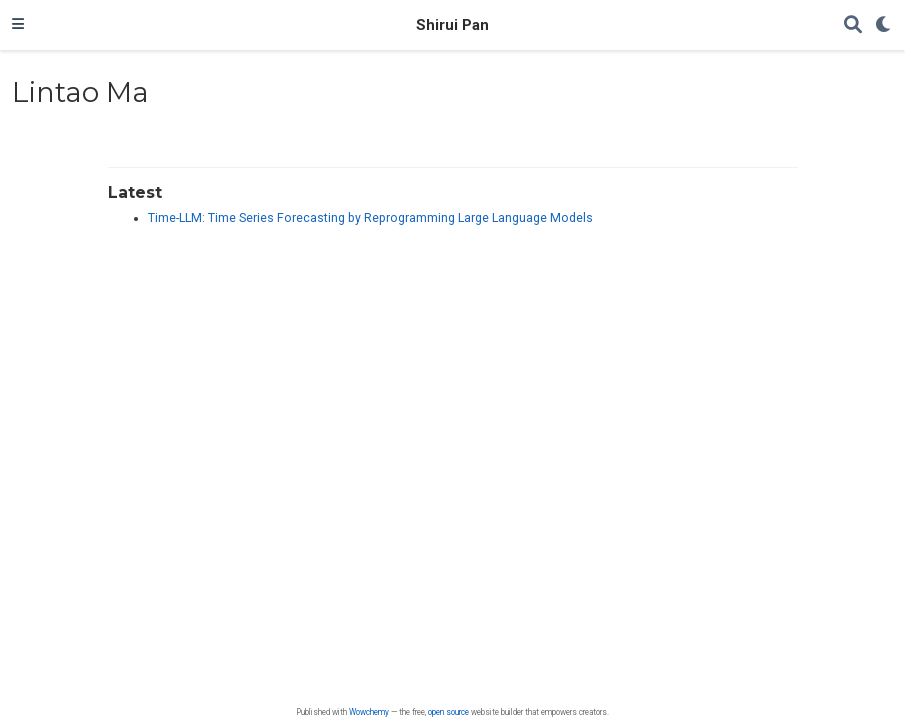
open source (448, 712)
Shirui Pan (452, 25)
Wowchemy (369, 712)
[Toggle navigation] (18, 25)
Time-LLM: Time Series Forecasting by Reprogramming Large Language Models (370, 218)
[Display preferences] (884, 25)
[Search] (853, 25)
